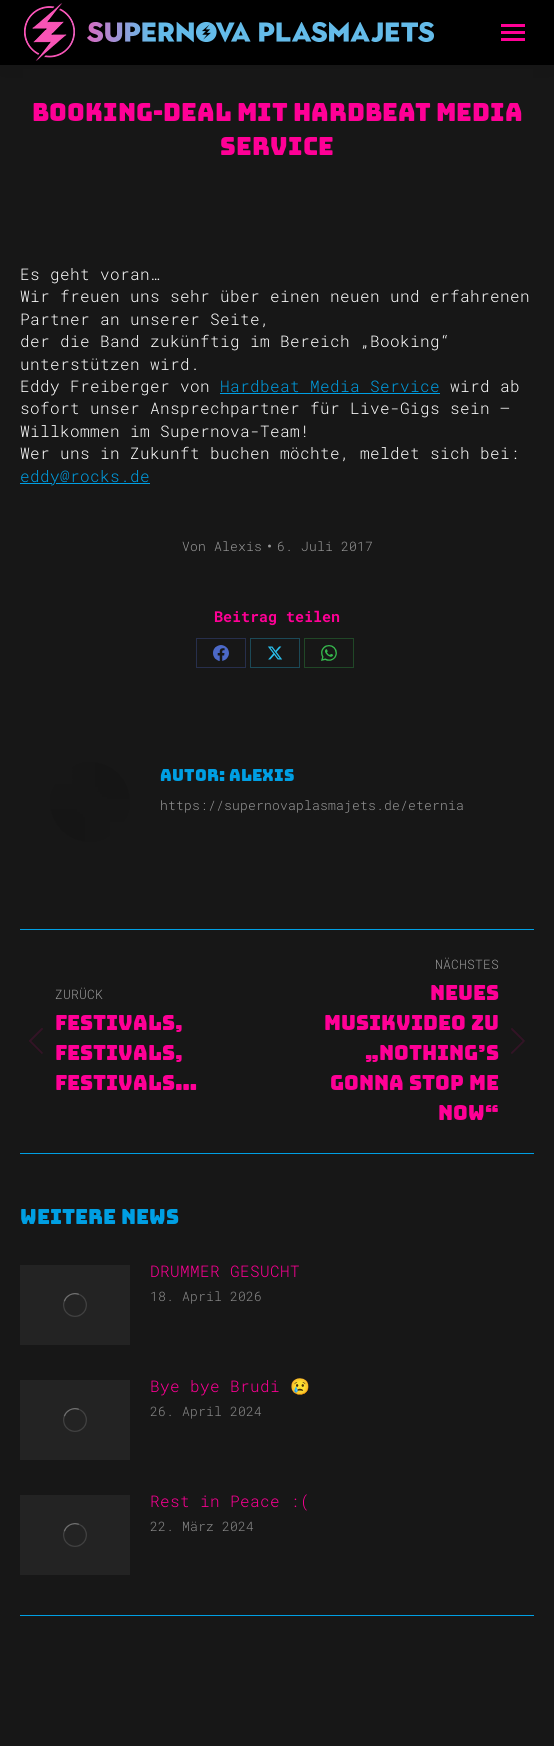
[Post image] (75, 1305)
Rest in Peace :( (230, 1500)
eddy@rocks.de (85, 475)
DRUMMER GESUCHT (225, 1270)
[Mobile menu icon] (513, 32)
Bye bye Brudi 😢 (230, 1385)
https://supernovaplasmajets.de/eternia (312, 805)
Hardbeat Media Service (330, 385)
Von (222, 546)
